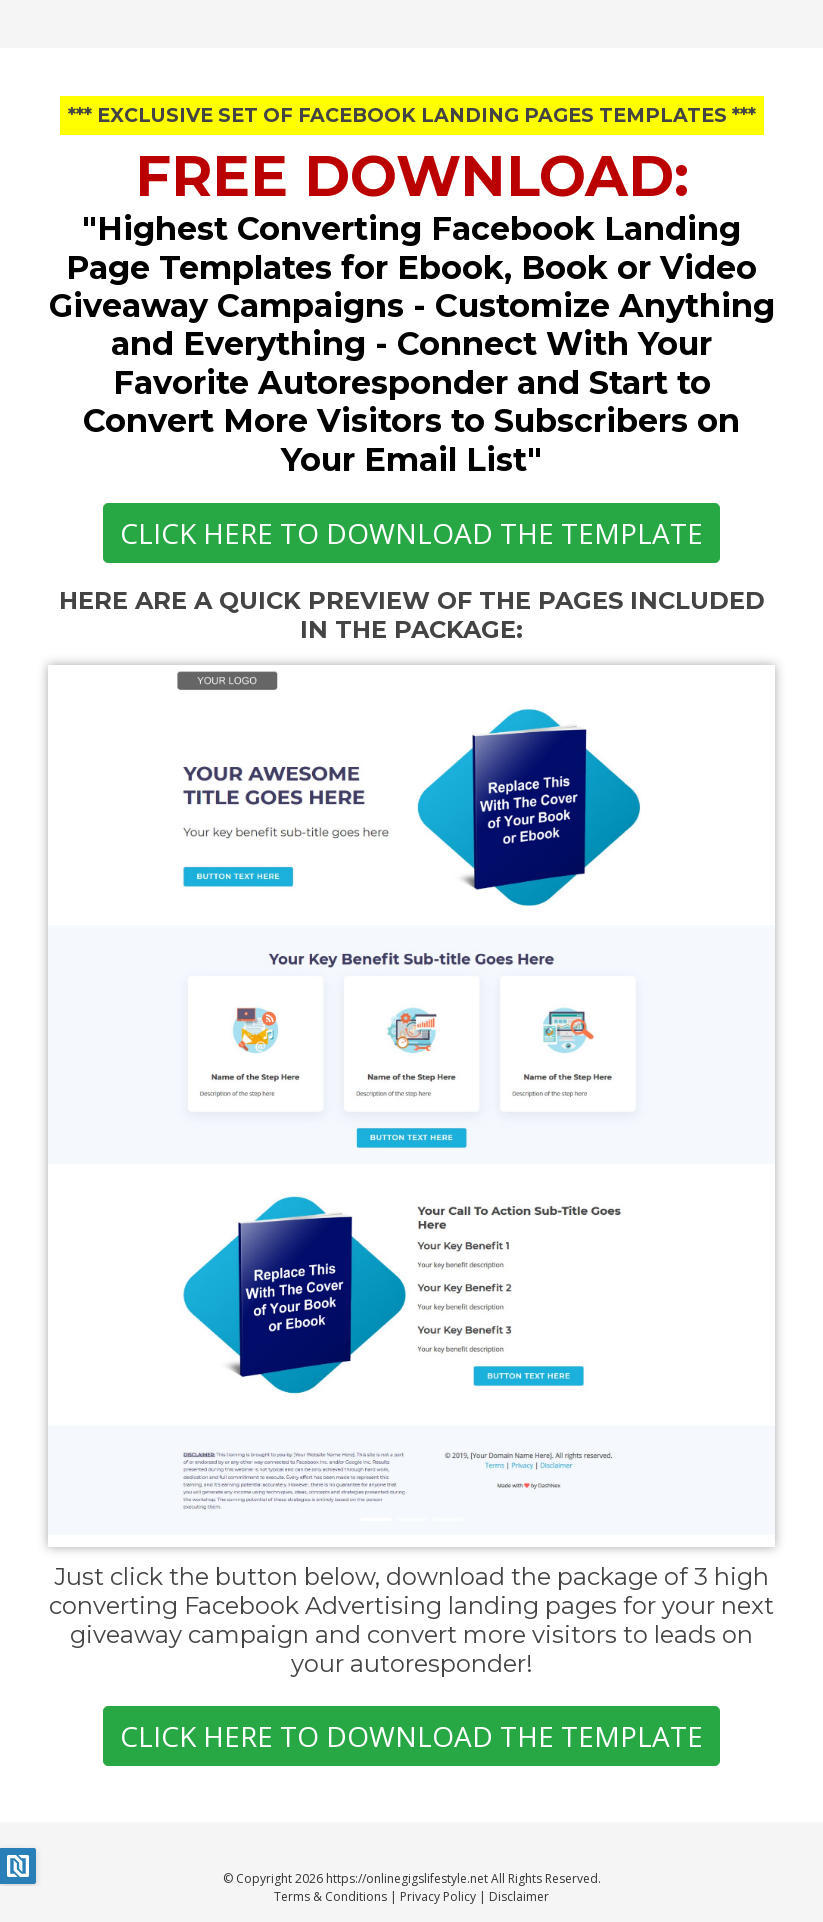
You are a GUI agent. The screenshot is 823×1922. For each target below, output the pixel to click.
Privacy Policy (438, 1896)
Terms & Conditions (330, 1896)
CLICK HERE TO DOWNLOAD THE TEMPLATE (411, 533)
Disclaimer (519, 1896)
